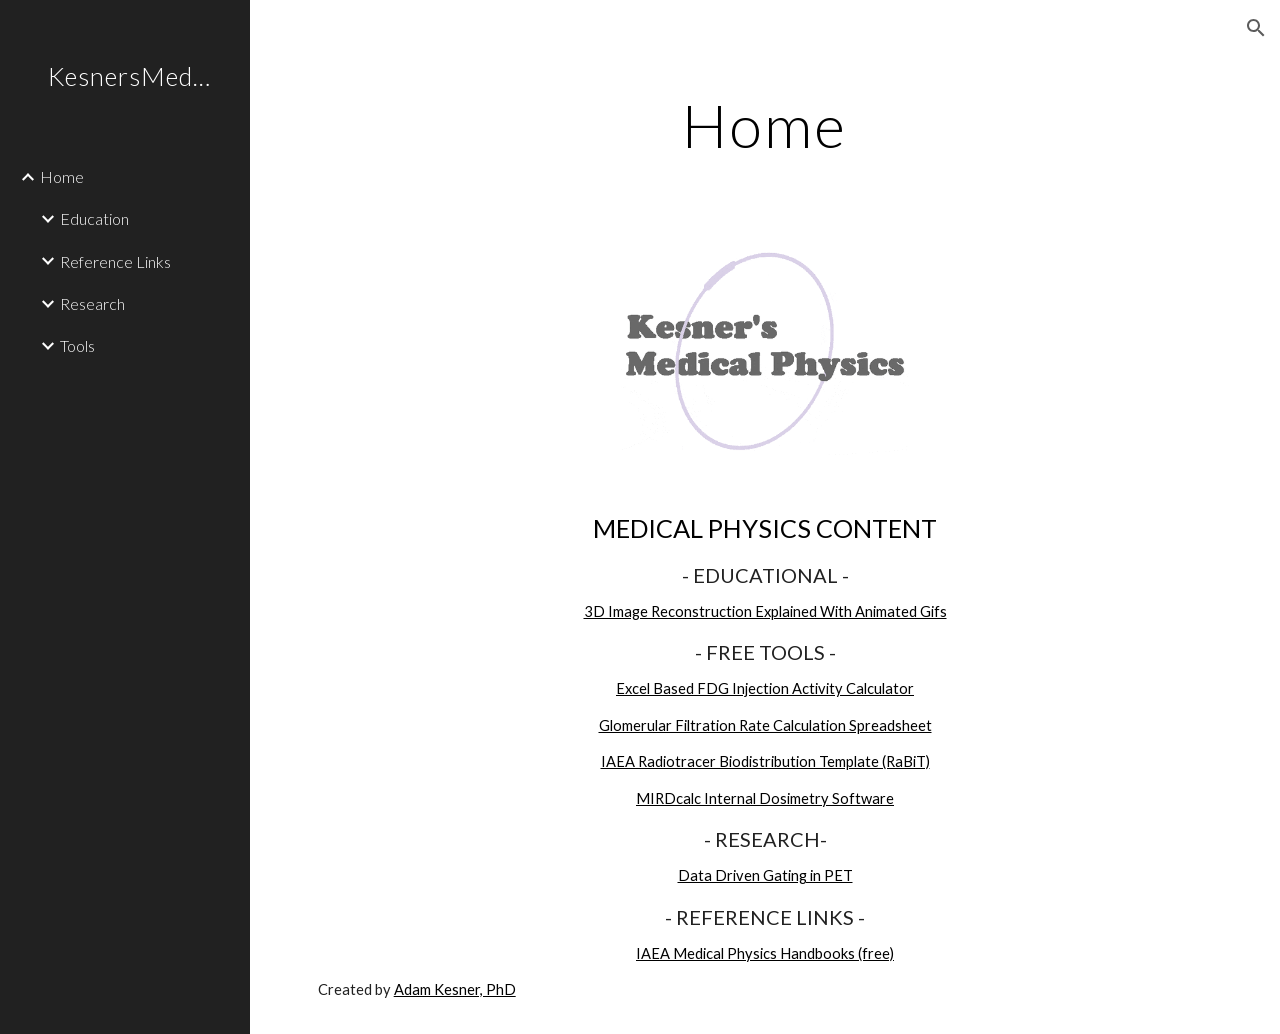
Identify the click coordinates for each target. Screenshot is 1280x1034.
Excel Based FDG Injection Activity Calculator (765, 688)
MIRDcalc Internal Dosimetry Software (765, 798)
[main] (764, 125)
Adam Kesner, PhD (455, 989)
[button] (1256, 28)
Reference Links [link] (115, 261)
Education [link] (94, 218)
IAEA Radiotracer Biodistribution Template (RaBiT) (765, 761)
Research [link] (92, 303)
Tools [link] (77, 345)
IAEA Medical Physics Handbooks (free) (765, 953)
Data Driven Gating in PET (765, 875)
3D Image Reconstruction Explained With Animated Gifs (765, 611)
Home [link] (62, 176)
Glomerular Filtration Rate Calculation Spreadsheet (765, 725)
